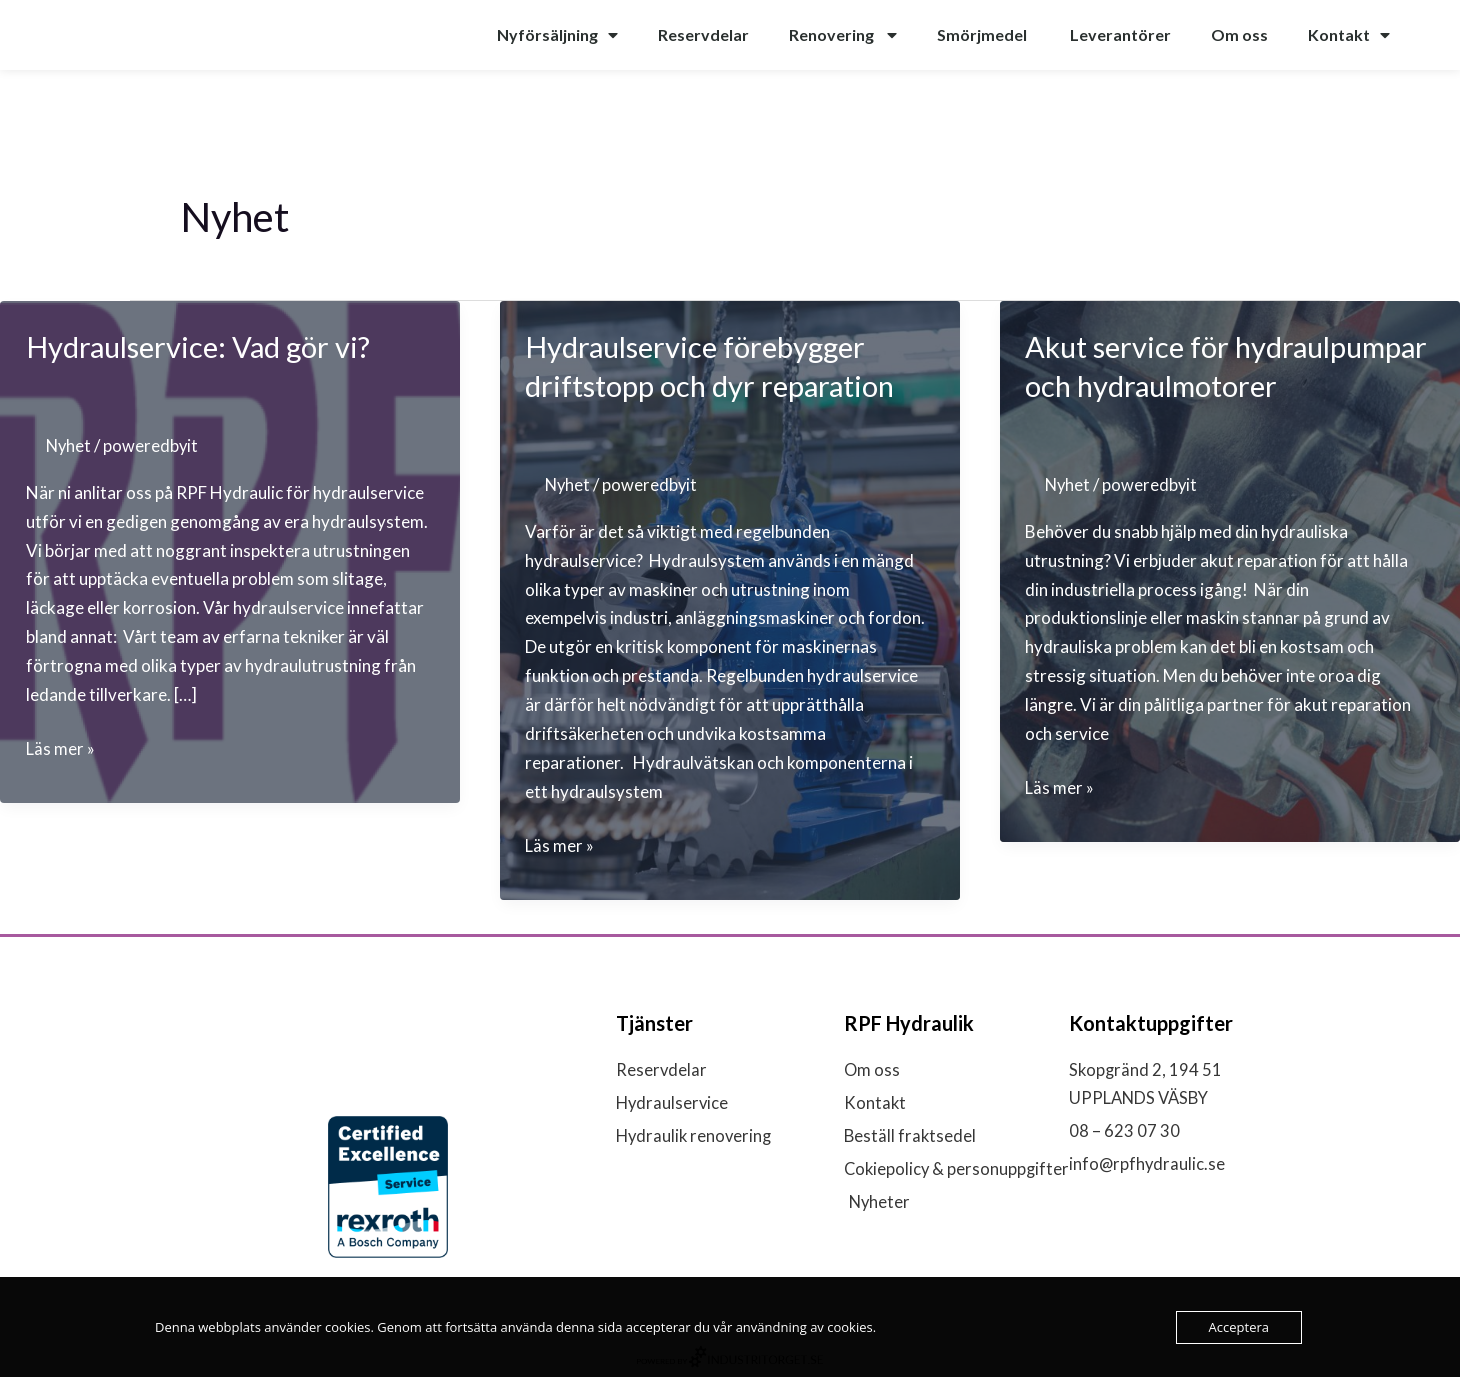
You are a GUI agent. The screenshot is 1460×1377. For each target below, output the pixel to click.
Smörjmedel (983, 34)
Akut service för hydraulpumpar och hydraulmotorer (1153, 385)
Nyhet (69, 445)
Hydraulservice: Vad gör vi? (206, 346)
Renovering (843, 35)
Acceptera (1239, 1327)
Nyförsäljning (557, 35)
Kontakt (1349, 35)
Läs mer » (60, 749)
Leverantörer (1120, 34)
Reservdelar (703, 34)
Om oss (1239, 34)
